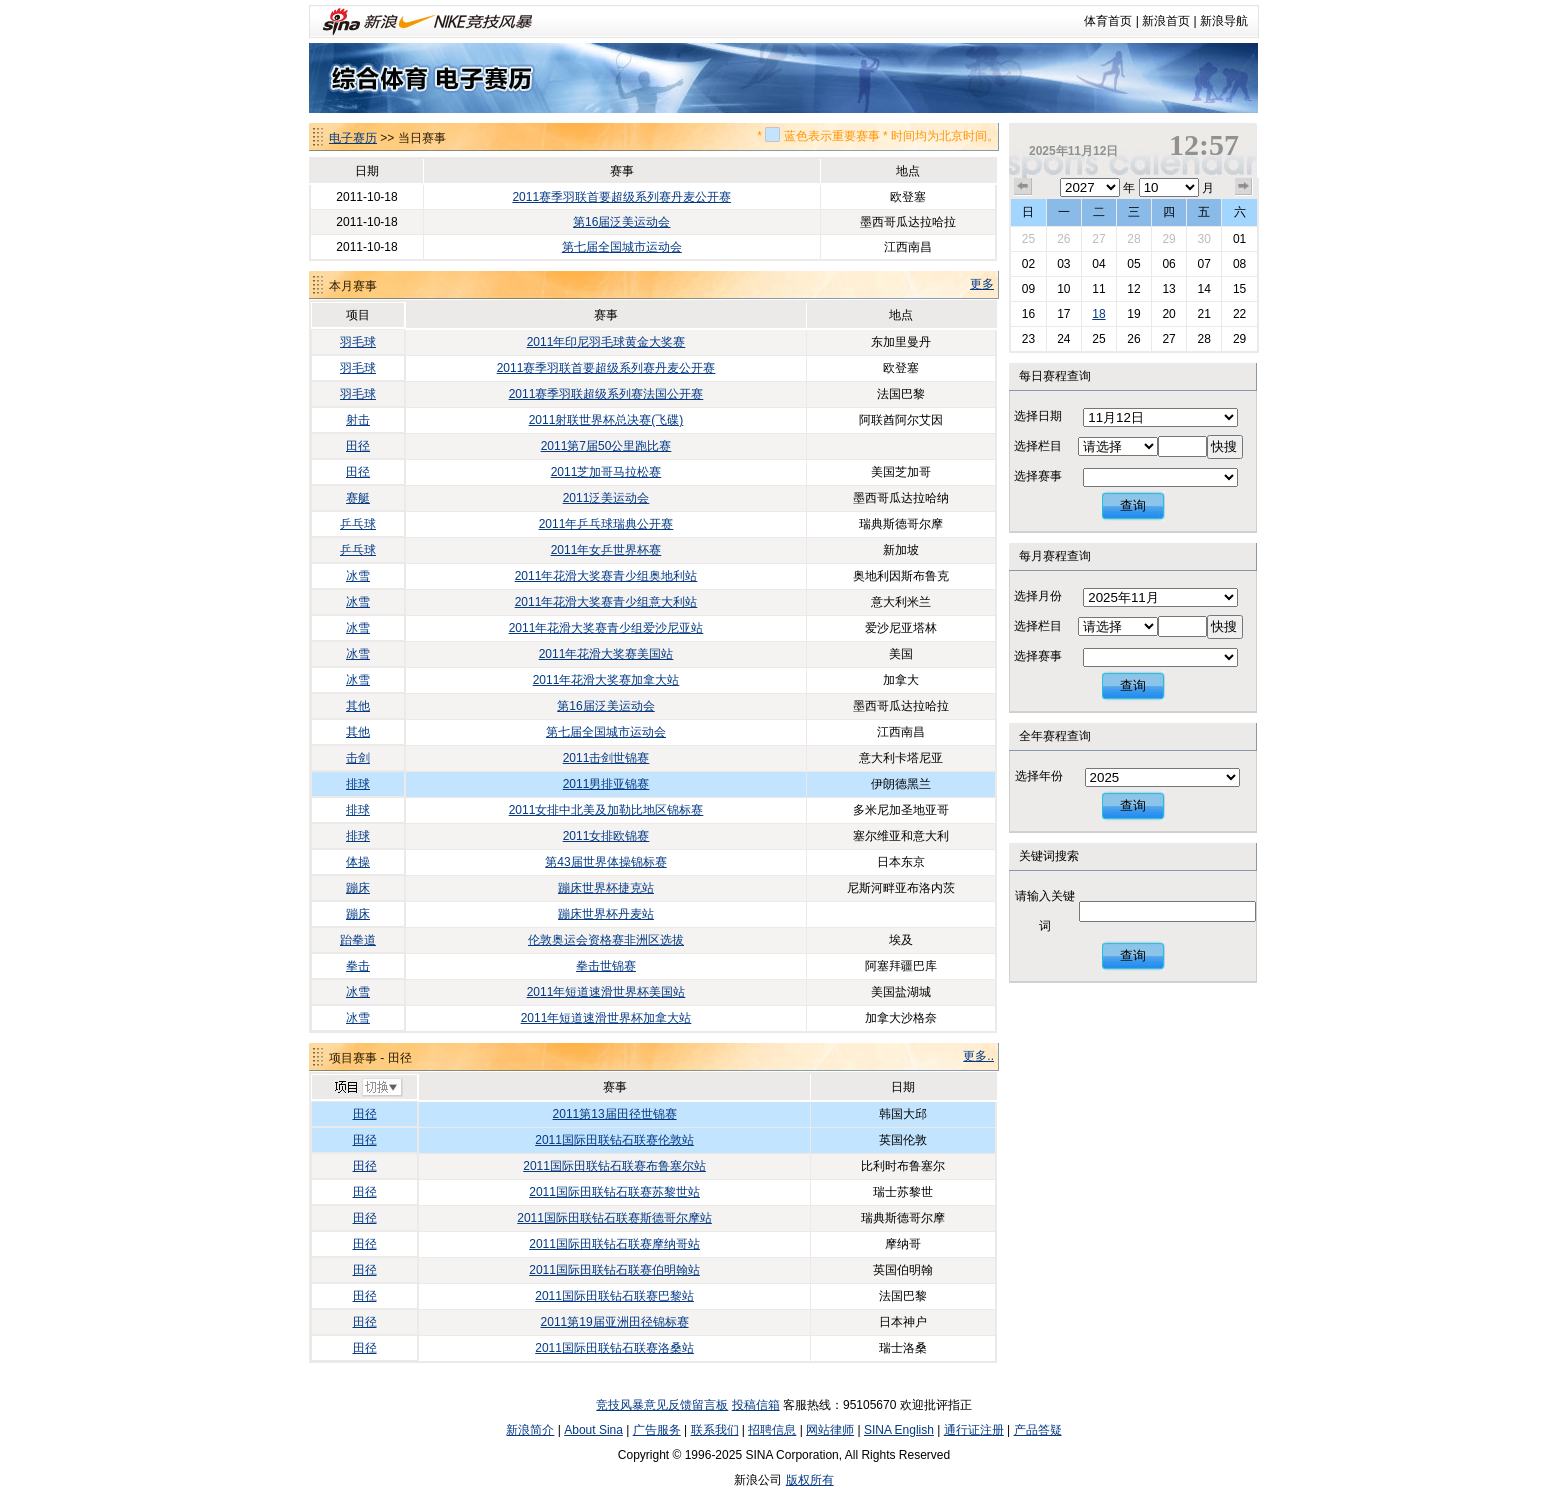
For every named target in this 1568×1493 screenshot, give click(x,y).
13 (1168, 289)
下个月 (1244, 187)
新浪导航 (1224, 21)
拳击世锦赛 (606, 966)
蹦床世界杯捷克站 (606, 888)
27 (1098, 239)
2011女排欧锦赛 (606, 836)
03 (1063, 264)
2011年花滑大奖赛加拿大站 (606, 680)
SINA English (899, 1430)
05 (1133, 264)
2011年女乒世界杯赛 (606, 550)
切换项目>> (367, 1088)
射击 (358, 420)
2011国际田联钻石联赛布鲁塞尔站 (614, 1166)
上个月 (1023, 187)
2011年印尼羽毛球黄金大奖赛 (606, 342)
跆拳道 (358, 940)
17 (1063, 314)
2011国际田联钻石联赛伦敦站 (614, 1140)
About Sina (593, 1430)
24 (1063, 339)
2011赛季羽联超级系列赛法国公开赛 (606, 394)
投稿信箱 (756, 1405)
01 (1239, 239)
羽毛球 (358, 342)
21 (1203, 314)
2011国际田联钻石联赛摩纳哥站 (614, 1244)
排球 (358, 784)
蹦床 (358, 888)
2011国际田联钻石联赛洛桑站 (614, 1348)
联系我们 (715, 1430)
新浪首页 (1166, 21)
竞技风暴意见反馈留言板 (662, 1405)
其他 (358, 706)
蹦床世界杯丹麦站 (606, 914)
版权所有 (810, 1480)
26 (1063, 239)
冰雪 (358, 576)
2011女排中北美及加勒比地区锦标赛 (606, 810)
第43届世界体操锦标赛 (605, 862)
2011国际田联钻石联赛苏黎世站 (614, 1192)
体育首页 (1108, 21)
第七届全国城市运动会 (622, 247)
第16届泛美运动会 (621, 222)
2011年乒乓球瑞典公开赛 (606, 524)
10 (1063, 289)
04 (1098, 264)
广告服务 (657, 1430)
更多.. (978, 1056)
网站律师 (830, 1430)
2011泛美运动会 (606, 498)
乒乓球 (358, 524)
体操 (358, 862)
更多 (982, 284)
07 (1203, 264)
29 (1168, 239)
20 (1168, 314)
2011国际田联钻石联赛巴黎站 (614, 1296)
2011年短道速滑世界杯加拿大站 (606, 1018)
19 (1133, 314)
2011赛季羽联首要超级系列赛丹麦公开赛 (621, 197)
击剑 (358, 758)
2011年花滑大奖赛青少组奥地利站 (606, 576)
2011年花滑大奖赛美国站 (606, 654)
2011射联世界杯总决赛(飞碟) (606, 420)
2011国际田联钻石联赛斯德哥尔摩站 (614, 1218)
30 (1203, 239)
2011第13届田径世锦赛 (615, 1114)
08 (1239, 264)
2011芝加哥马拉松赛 (606, 472)
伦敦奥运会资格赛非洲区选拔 (606, 940)
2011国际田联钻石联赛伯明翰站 (614, 1270)
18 (1098, 314)
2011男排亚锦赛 (606, 784)
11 (1098, 289)
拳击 (358, 966)
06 (1168, 264)
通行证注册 (974, 1430)
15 (1239, 289)
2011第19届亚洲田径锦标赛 (615, 1322)
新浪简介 (530, 1430)
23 (1028, 339)
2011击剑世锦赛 (606, 758)
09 (1028, 289)
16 (1028, 314)
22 (1239, 314)
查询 (1133, 505)
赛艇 (358, 498)
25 (1028, 239)
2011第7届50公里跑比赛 (606, 446)
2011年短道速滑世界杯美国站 (606, 992)
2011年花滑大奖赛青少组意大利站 (606, 602)
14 (1203, 289)
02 (1028, 264)
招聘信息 (772, 1430)
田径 (358, 446)
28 (1133, 239)
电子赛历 (353, 138)
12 (1133, 289)
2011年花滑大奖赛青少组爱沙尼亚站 (606, 628)
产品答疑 (1038, 1430)
